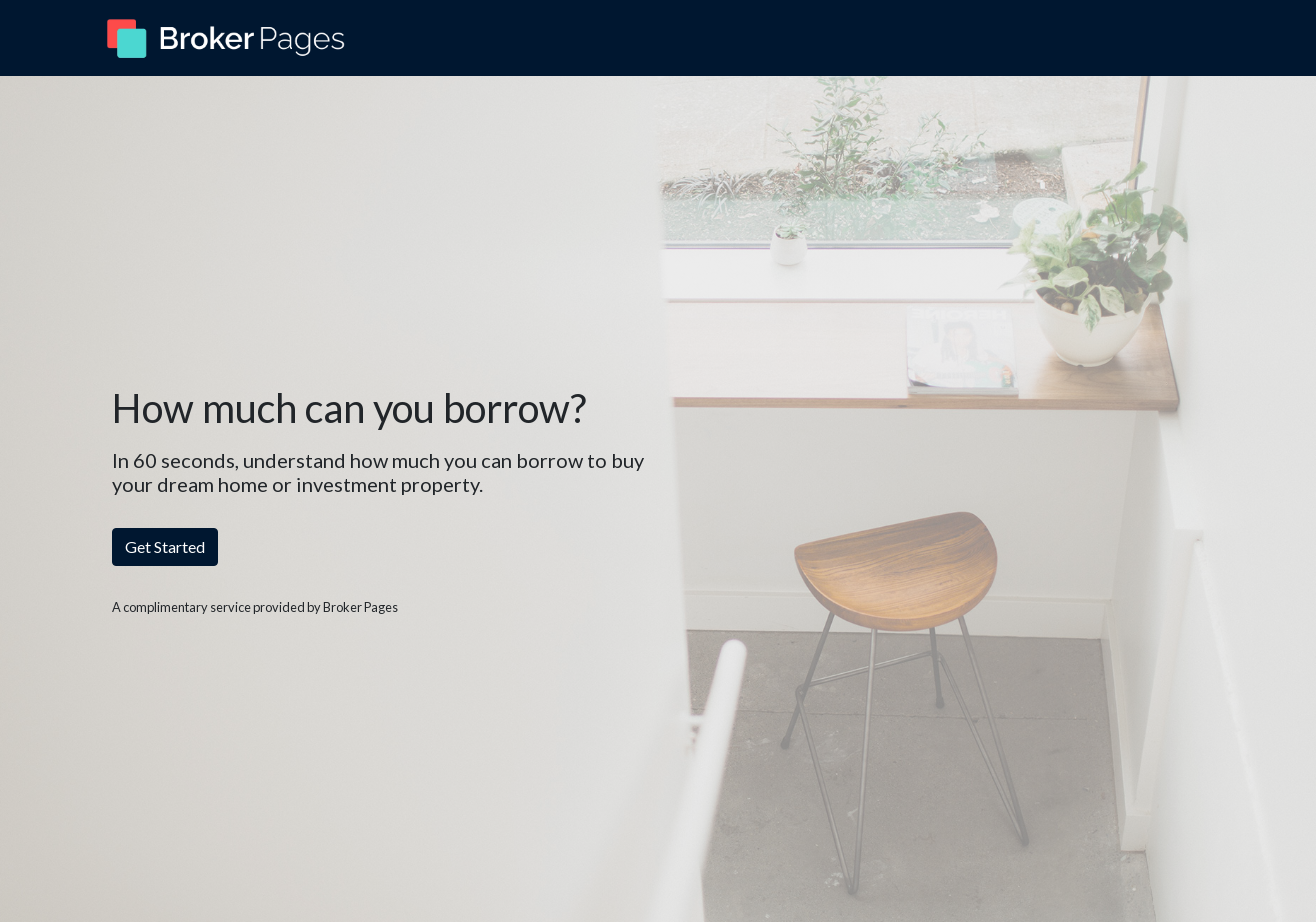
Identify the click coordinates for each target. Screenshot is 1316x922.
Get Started (165, 546)
